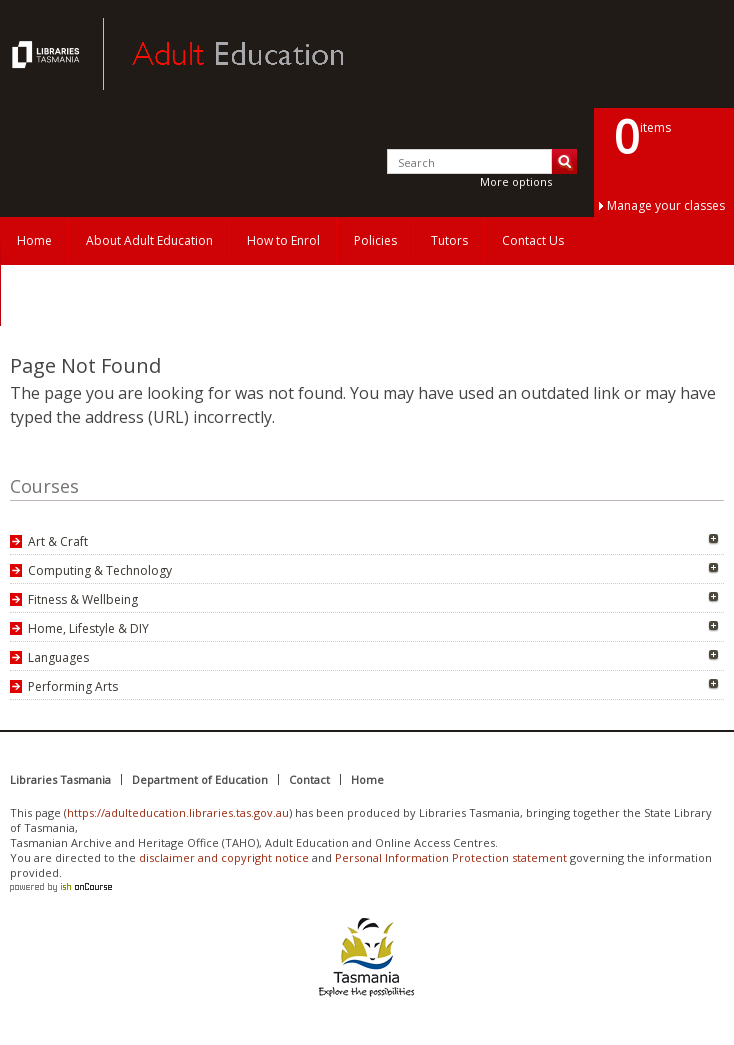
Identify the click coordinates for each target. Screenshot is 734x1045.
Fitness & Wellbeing (83, 599)
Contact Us (533, 240)
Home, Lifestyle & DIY (88, 628)
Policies (375, 240)
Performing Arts (73, 686)
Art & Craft (58, 541)
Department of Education (200, 779)
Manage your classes (666, 205)
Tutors (449, 240)
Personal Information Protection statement (451, 857)
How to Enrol (283, 240)
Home (34, 240)
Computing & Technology (100, 570)
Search (564, 161)
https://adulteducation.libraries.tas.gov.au (178, 812)
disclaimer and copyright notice (224, 857)
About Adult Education (149, 240)
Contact (309, 779)
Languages (58, 657)
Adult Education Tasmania (48, 54)
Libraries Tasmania (60, 779)
